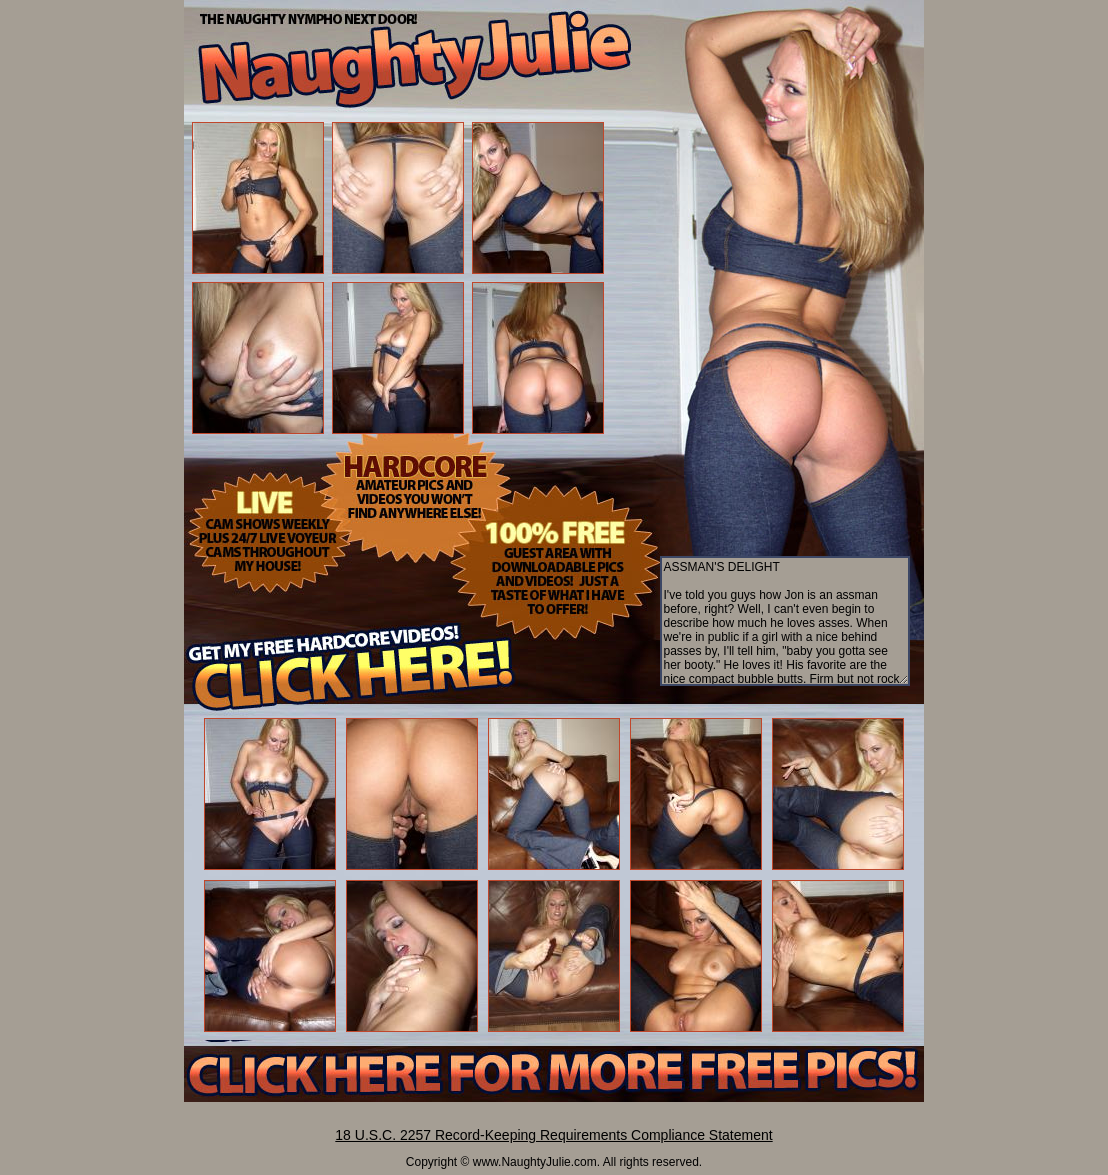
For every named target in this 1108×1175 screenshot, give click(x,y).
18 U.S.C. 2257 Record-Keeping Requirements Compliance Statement (553, 1135)
